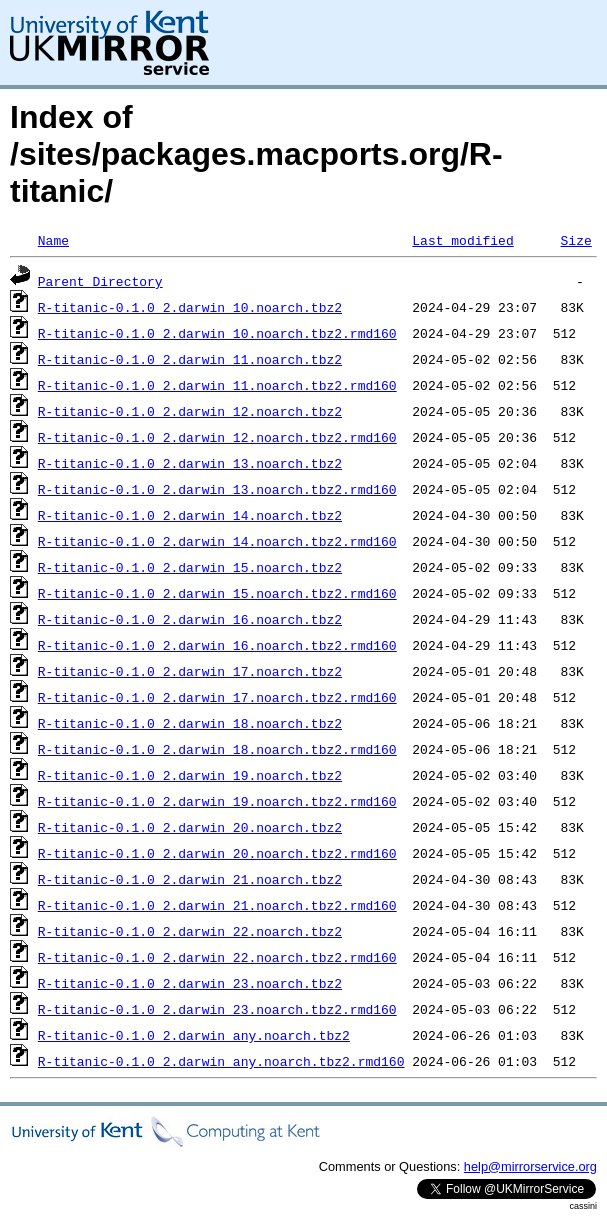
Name (53, 240)
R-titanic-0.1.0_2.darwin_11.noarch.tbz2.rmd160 (217, 385)
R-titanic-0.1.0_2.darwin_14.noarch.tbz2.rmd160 (217, 541)
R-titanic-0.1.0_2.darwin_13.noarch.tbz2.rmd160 (217, 489)
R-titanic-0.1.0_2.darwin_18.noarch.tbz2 (190, 723)
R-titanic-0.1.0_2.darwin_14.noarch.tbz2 (190, 515)
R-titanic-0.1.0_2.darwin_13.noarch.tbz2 (190, 463)
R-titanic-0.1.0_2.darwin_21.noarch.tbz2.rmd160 (217, 905)
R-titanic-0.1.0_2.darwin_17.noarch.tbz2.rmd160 (217, 697)
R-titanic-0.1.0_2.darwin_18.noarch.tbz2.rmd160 (217, 749)
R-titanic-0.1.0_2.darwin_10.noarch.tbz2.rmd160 (217, 333)
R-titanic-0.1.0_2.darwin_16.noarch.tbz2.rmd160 (217, 645)
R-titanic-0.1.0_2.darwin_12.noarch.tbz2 (190, 411)
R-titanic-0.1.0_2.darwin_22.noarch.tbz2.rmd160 (217, 957)
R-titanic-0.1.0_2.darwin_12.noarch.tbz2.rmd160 (217, 437)
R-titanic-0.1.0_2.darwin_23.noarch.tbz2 (190, 983)
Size (575, 240)
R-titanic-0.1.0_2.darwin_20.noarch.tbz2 (190, 827)
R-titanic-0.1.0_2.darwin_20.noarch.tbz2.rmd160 (217, 853)
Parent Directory (100, 281)
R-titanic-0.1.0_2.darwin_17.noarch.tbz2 (190, 671)
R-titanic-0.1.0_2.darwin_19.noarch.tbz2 (190, 775)
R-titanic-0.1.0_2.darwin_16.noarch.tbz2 (190, 619)
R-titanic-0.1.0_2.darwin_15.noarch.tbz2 (190, 567)
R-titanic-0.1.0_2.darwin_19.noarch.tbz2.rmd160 (217, 801)
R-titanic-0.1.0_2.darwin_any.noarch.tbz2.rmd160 (221, 1061)
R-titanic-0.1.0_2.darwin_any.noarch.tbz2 (194, 1035)
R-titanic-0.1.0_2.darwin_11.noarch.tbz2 (190, 359)
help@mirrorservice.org (530, 1166)
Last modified (462, 240)
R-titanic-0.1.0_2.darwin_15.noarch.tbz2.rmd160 (217, 593)
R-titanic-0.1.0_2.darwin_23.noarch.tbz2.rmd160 (217, 1009)
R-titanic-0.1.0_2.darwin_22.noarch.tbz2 (190, 931)
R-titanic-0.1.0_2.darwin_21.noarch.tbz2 (190, 879)
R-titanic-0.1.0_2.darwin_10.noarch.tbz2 (190, 307)
